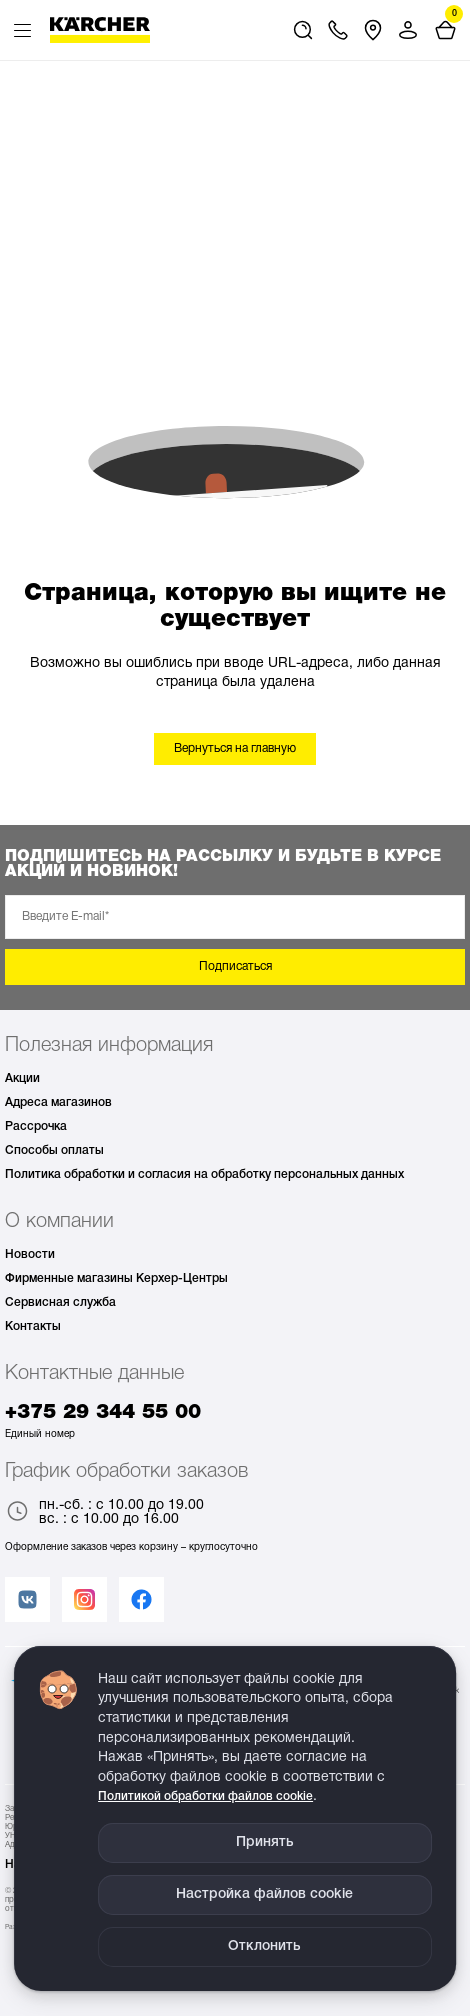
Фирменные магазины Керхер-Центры (116, 1278)
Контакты (33, 1326)
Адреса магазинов (58, 1102)
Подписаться (235, 966)
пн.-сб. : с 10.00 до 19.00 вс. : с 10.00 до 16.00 (104, 1513)
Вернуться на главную (235, 748)
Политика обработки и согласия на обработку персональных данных (204, 1174)
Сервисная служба (60, 1302)
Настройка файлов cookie (264, 1894)
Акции (22, 1078)
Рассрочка (36, 1126)
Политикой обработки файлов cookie (205, 1796)
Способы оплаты (54, 1150)
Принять (265, 1842)
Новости (30, 1254)
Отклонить (264, 1946)
